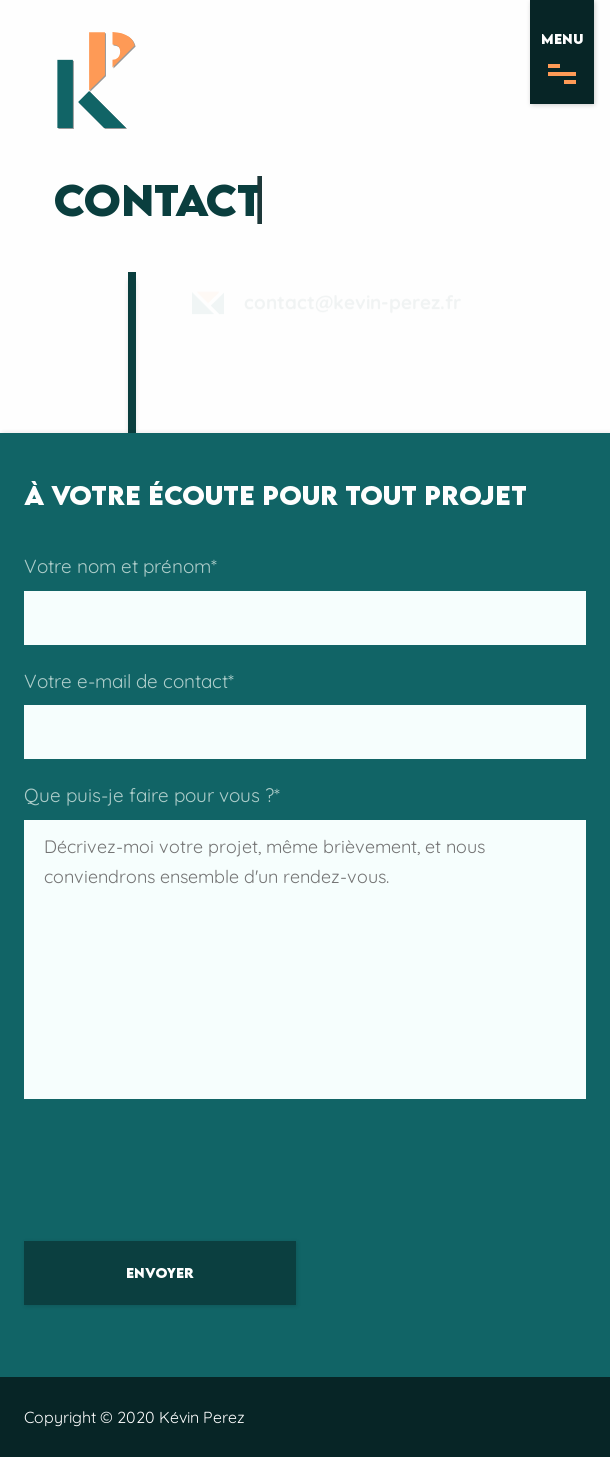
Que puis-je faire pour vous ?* (305, 941)
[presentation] (176, 1178)
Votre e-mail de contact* (305, 714)
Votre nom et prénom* (305, 599)
